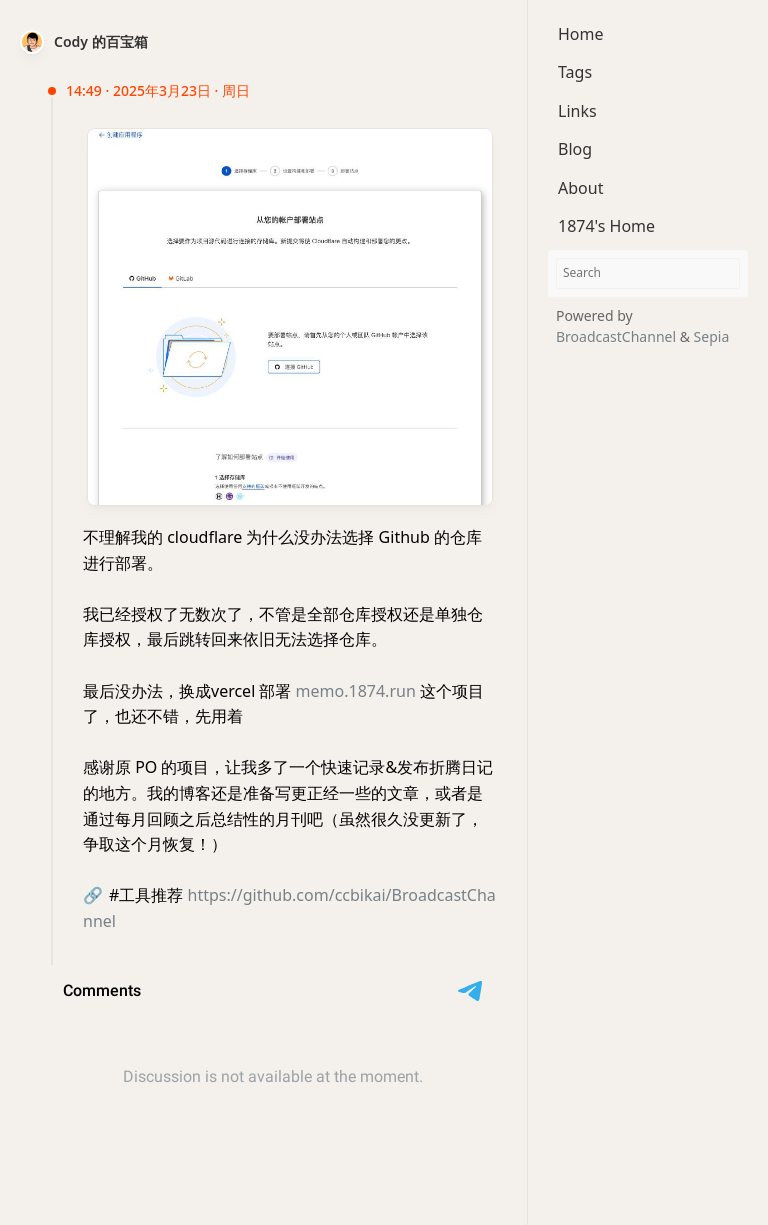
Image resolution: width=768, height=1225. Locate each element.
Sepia (712, 336)
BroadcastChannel (618, 336)
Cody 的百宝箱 (101, 41)
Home (581, 34)
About (580, 188)
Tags (575, 72)
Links (577, 111)
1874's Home (606, 226)
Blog (575, 149)
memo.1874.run (356, 691)
